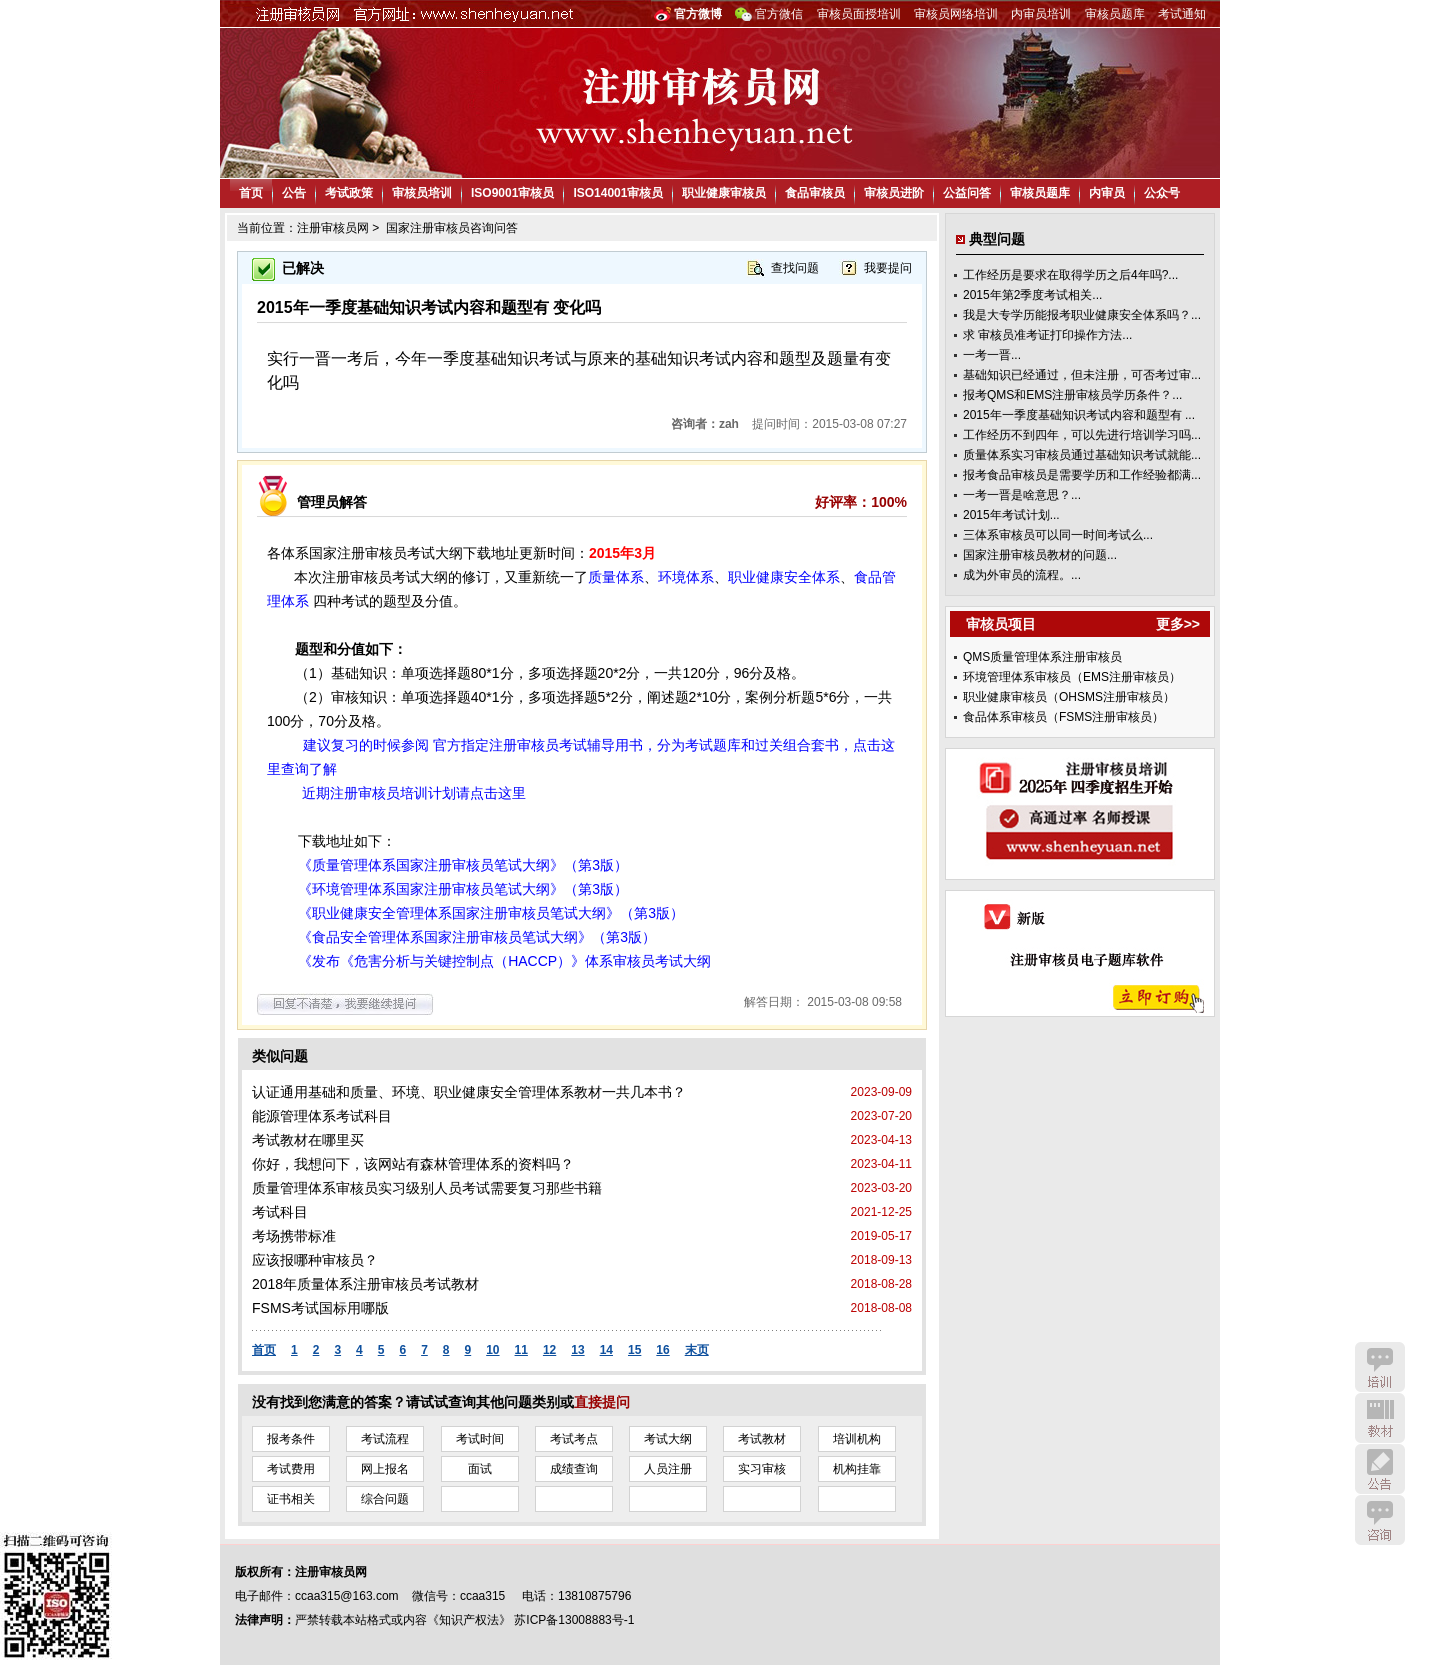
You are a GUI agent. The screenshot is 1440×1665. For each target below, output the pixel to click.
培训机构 (857, 1439)
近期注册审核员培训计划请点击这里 (414, 793)
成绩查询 (574, 1469)
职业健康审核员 (724, 193)
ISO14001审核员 (618, 193)
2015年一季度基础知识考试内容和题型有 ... (1079, 415)
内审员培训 (1041, 14)
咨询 (1380, 1520)
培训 (1380, 1367)
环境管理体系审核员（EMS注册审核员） (1072, 677)
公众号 (1162, 193)
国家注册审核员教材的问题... (1040, 555)
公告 (294, 193)
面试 (480, 1469)
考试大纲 (668, 1439)
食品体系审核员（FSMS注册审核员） (1063, 717)
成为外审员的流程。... (1022, 575)
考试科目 (280, 1212)
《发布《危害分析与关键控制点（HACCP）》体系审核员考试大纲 (504, 961)
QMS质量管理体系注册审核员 (1042, 657)
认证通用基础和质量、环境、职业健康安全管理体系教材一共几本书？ (469, 1092)
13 (577, 1350)
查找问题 (795, 268)
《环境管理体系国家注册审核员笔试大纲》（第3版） (463, 889)
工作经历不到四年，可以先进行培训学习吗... (1082, 435)
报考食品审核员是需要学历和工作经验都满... (1082, 475)
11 (521, 1350)
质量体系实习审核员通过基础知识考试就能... (1082, 455)
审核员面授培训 (859, 14)
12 (549, 1350)
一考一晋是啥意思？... (1022, 495)
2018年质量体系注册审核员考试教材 (365, 1284)
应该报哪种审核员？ (315, 1260)
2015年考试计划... (1011, 515)
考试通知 (1182, 14)
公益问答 (967, 193)
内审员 (1107, 193)
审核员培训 (422, 193)
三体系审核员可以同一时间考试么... (1058, 535)
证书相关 (291, 1499)
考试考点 (574, 1439)
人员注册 (668, 1469)
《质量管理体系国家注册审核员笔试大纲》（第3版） (463, 865)
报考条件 (291, 1439)
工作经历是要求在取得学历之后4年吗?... (1070, 275)
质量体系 (616, 577)
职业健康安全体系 (784, 577)
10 (492, 1350)
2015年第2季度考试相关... (1032, 295)
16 (662, 1350)
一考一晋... (992, 355)
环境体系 (686, 577)
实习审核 (762, 1469)
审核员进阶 (894, 193)
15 (634, 1350)
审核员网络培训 (956, 14)
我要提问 (888, 268)
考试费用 (291, 1469)
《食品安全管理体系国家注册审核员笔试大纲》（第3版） (477, 937)
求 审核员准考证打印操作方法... (1047, 335)
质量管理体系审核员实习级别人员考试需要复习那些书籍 (427, 1188)
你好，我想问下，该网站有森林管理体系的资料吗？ (413, 1164)
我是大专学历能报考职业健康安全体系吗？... (1082, 315)
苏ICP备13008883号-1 (574, 1620)
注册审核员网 (333, 228)
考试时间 (480, 1439)
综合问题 (385, 1499)
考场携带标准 (294, 1236)
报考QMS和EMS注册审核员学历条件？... (1072, 395)
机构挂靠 (857, 1469)
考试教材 (762, 1439)
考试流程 (385, 1439)
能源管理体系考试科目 (322, 1116)
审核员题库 (1115, 14)
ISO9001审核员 (512, 193)
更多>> (1178, 624)
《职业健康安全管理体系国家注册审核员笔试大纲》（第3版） (491, 913)
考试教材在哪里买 (308, 1140)
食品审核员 (815, 193)
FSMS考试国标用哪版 (320, 1308)
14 (606, 1350)
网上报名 (385, 1469)
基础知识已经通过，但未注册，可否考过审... (1082, 375)
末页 (697, 1350)
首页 (251, 193)
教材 (1380, 1418)
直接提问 (602, 1402)
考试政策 (349, 193)
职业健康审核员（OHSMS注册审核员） (1069, 697)
